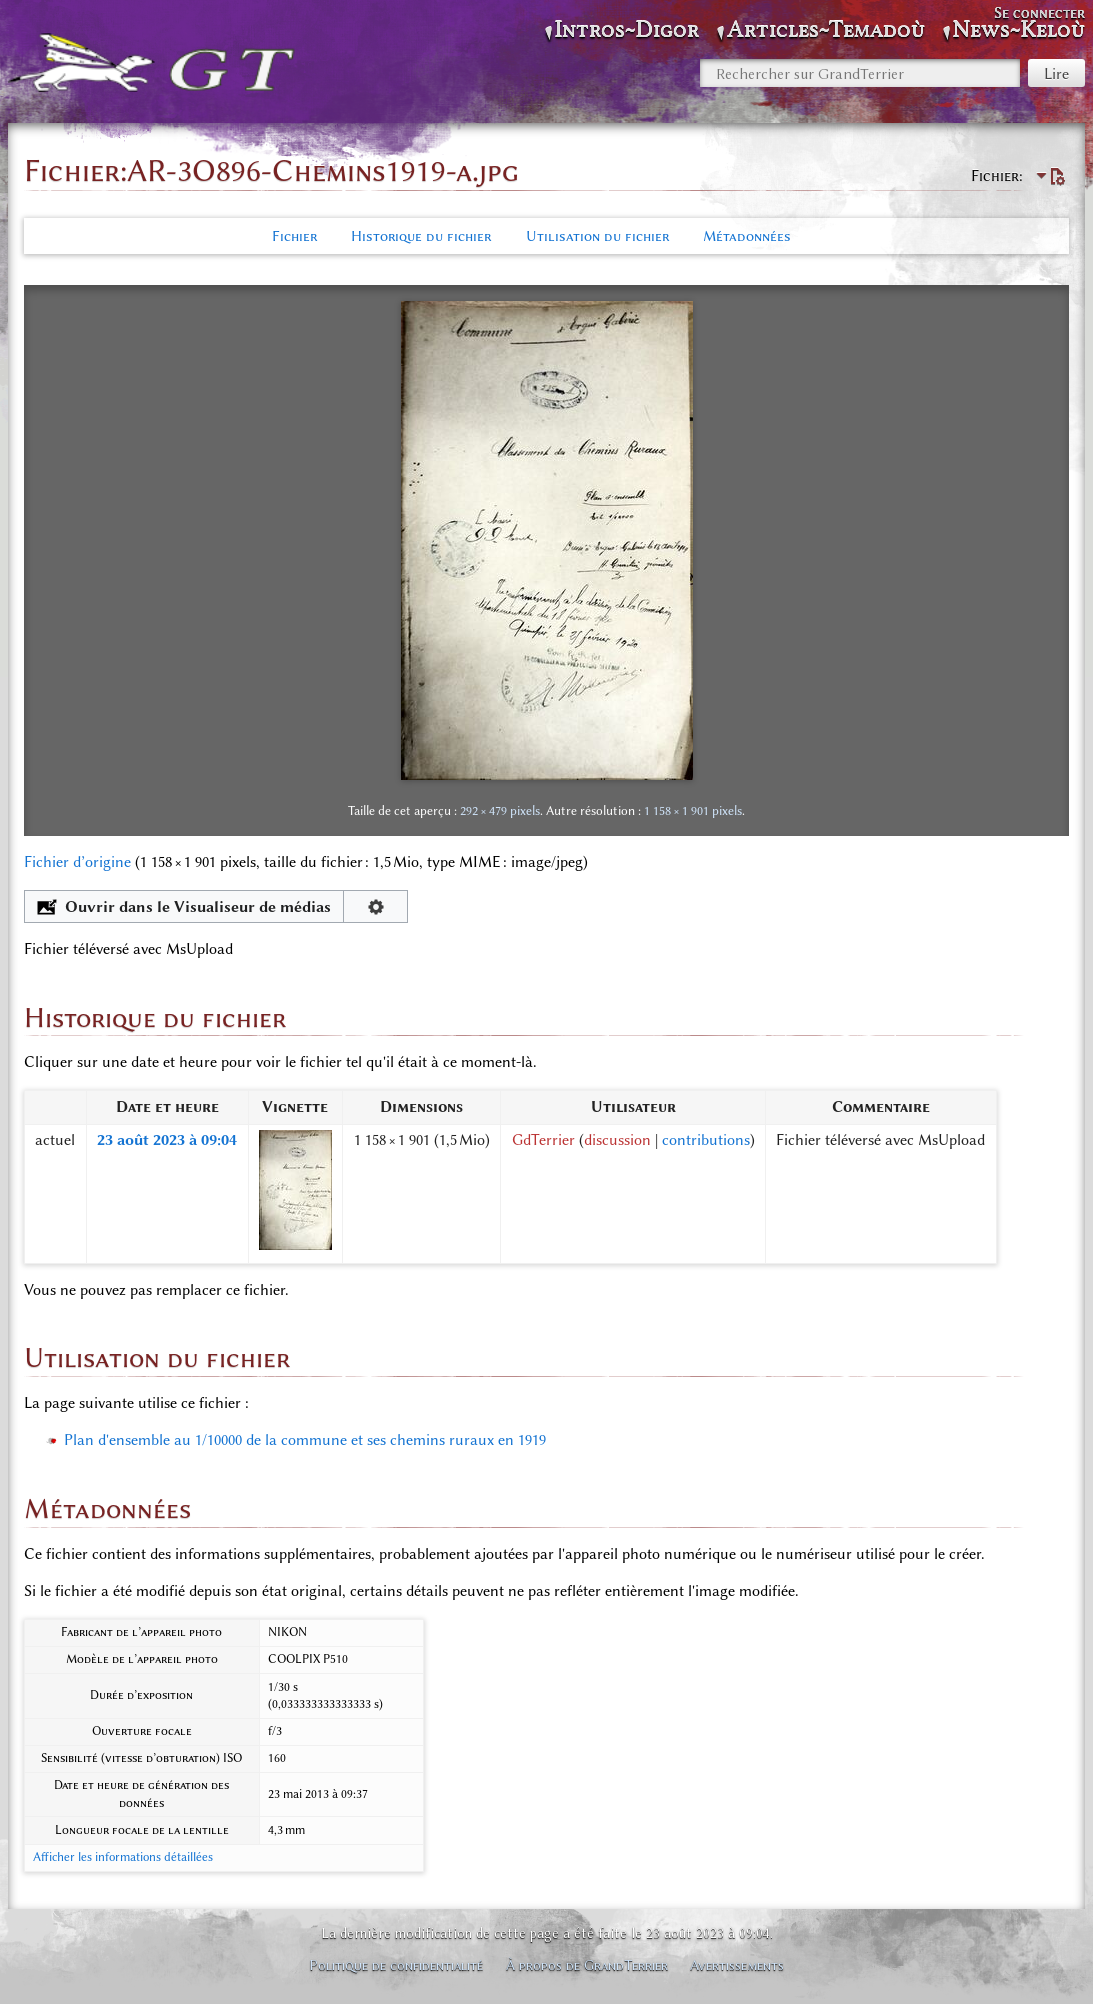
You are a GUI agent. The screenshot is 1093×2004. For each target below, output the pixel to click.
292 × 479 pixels (500, 810)
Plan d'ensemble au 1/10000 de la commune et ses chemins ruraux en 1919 (305, 1440)
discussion (617, 1140)
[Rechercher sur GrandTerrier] (860, 73)
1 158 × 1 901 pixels (693, 810)
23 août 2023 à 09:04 (167, 1140)
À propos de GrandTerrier (587, 1965)
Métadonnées (747, 236)
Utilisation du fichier (597, 236)
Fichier (294, 236)
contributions (706, 1140)
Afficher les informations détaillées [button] (123, 1857)
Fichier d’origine (77, 862)
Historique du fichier (421, 236)
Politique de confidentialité (396, 1965)
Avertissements (737, 1965)
